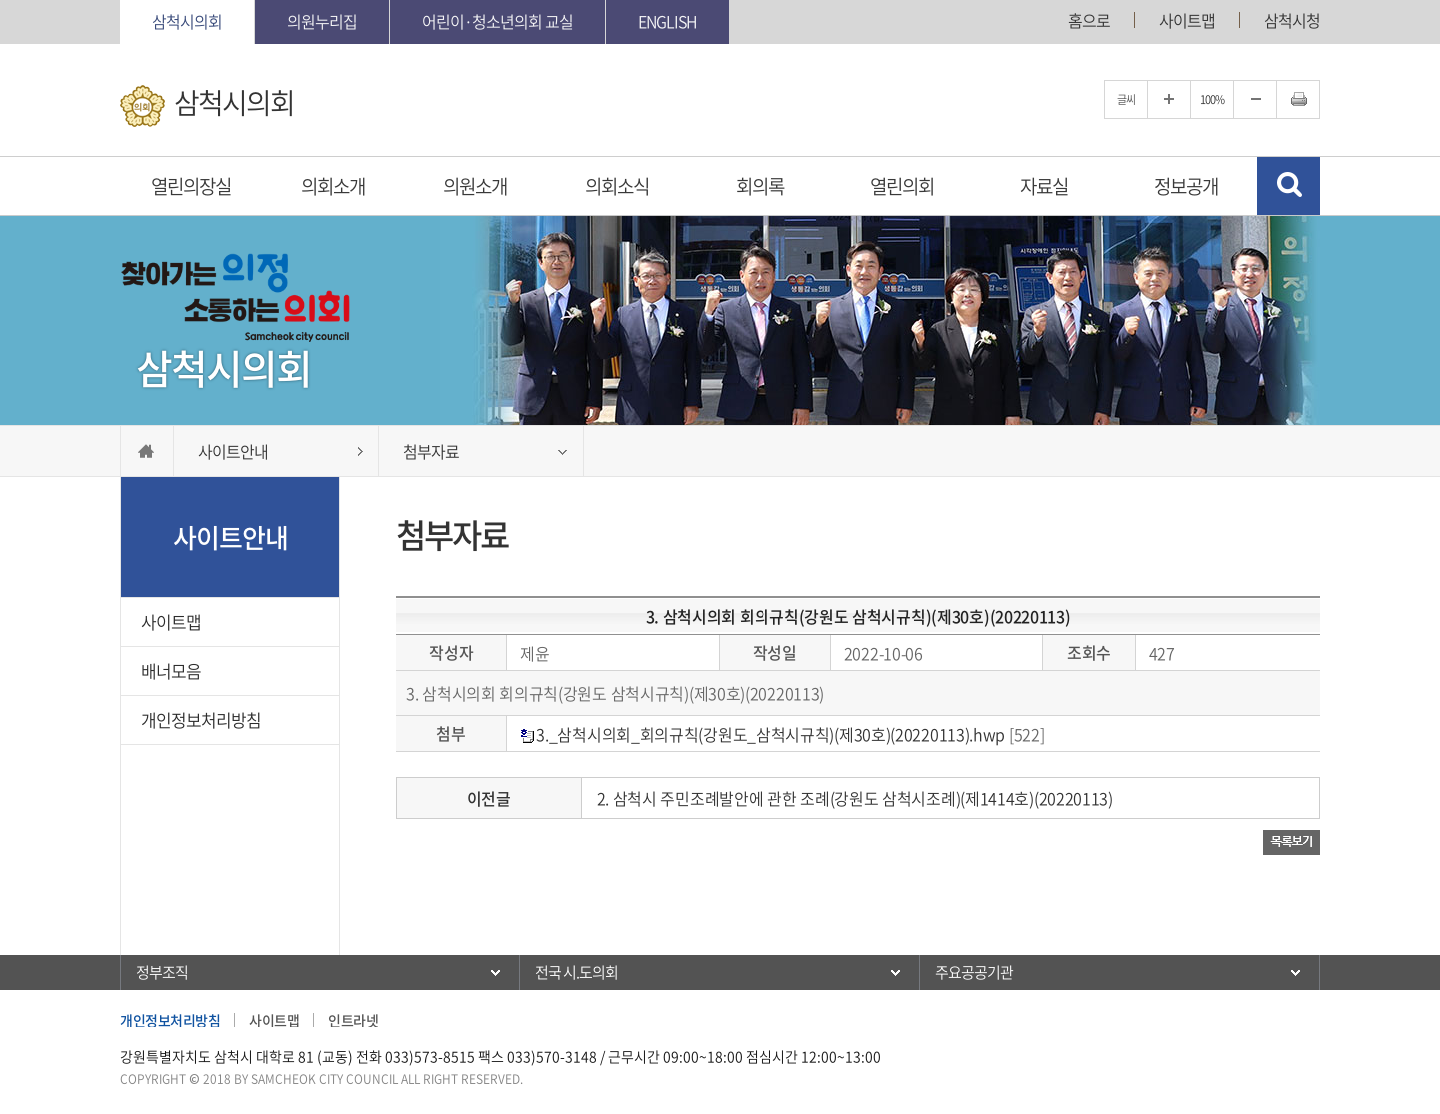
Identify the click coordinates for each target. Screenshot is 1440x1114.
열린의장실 (191, 186)
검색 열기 (1288, 186)
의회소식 (617, 186)
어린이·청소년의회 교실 (497, 21)
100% (1212, 99)
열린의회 (902, 186)
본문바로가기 (0, 0)
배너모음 (171, 670)
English (667, 21)
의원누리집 (322, 21)
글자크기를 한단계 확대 (1169, 99)
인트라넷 (353, 1020)
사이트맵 (1187, 20)
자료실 (1044, 186)
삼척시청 (1292, 20)
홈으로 (1089, 20)
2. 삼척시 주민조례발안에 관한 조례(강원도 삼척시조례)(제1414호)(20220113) (855, 798)
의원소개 (475, 186)
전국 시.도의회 (576, 972)
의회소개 (333, 186)
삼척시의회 (187, 21)
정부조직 (162, 972)
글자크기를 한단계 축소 (1255, 99)
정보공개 (1186, 186)
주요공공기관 (974, 972)
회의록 (760, 186)
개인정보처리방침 (201, 719)
